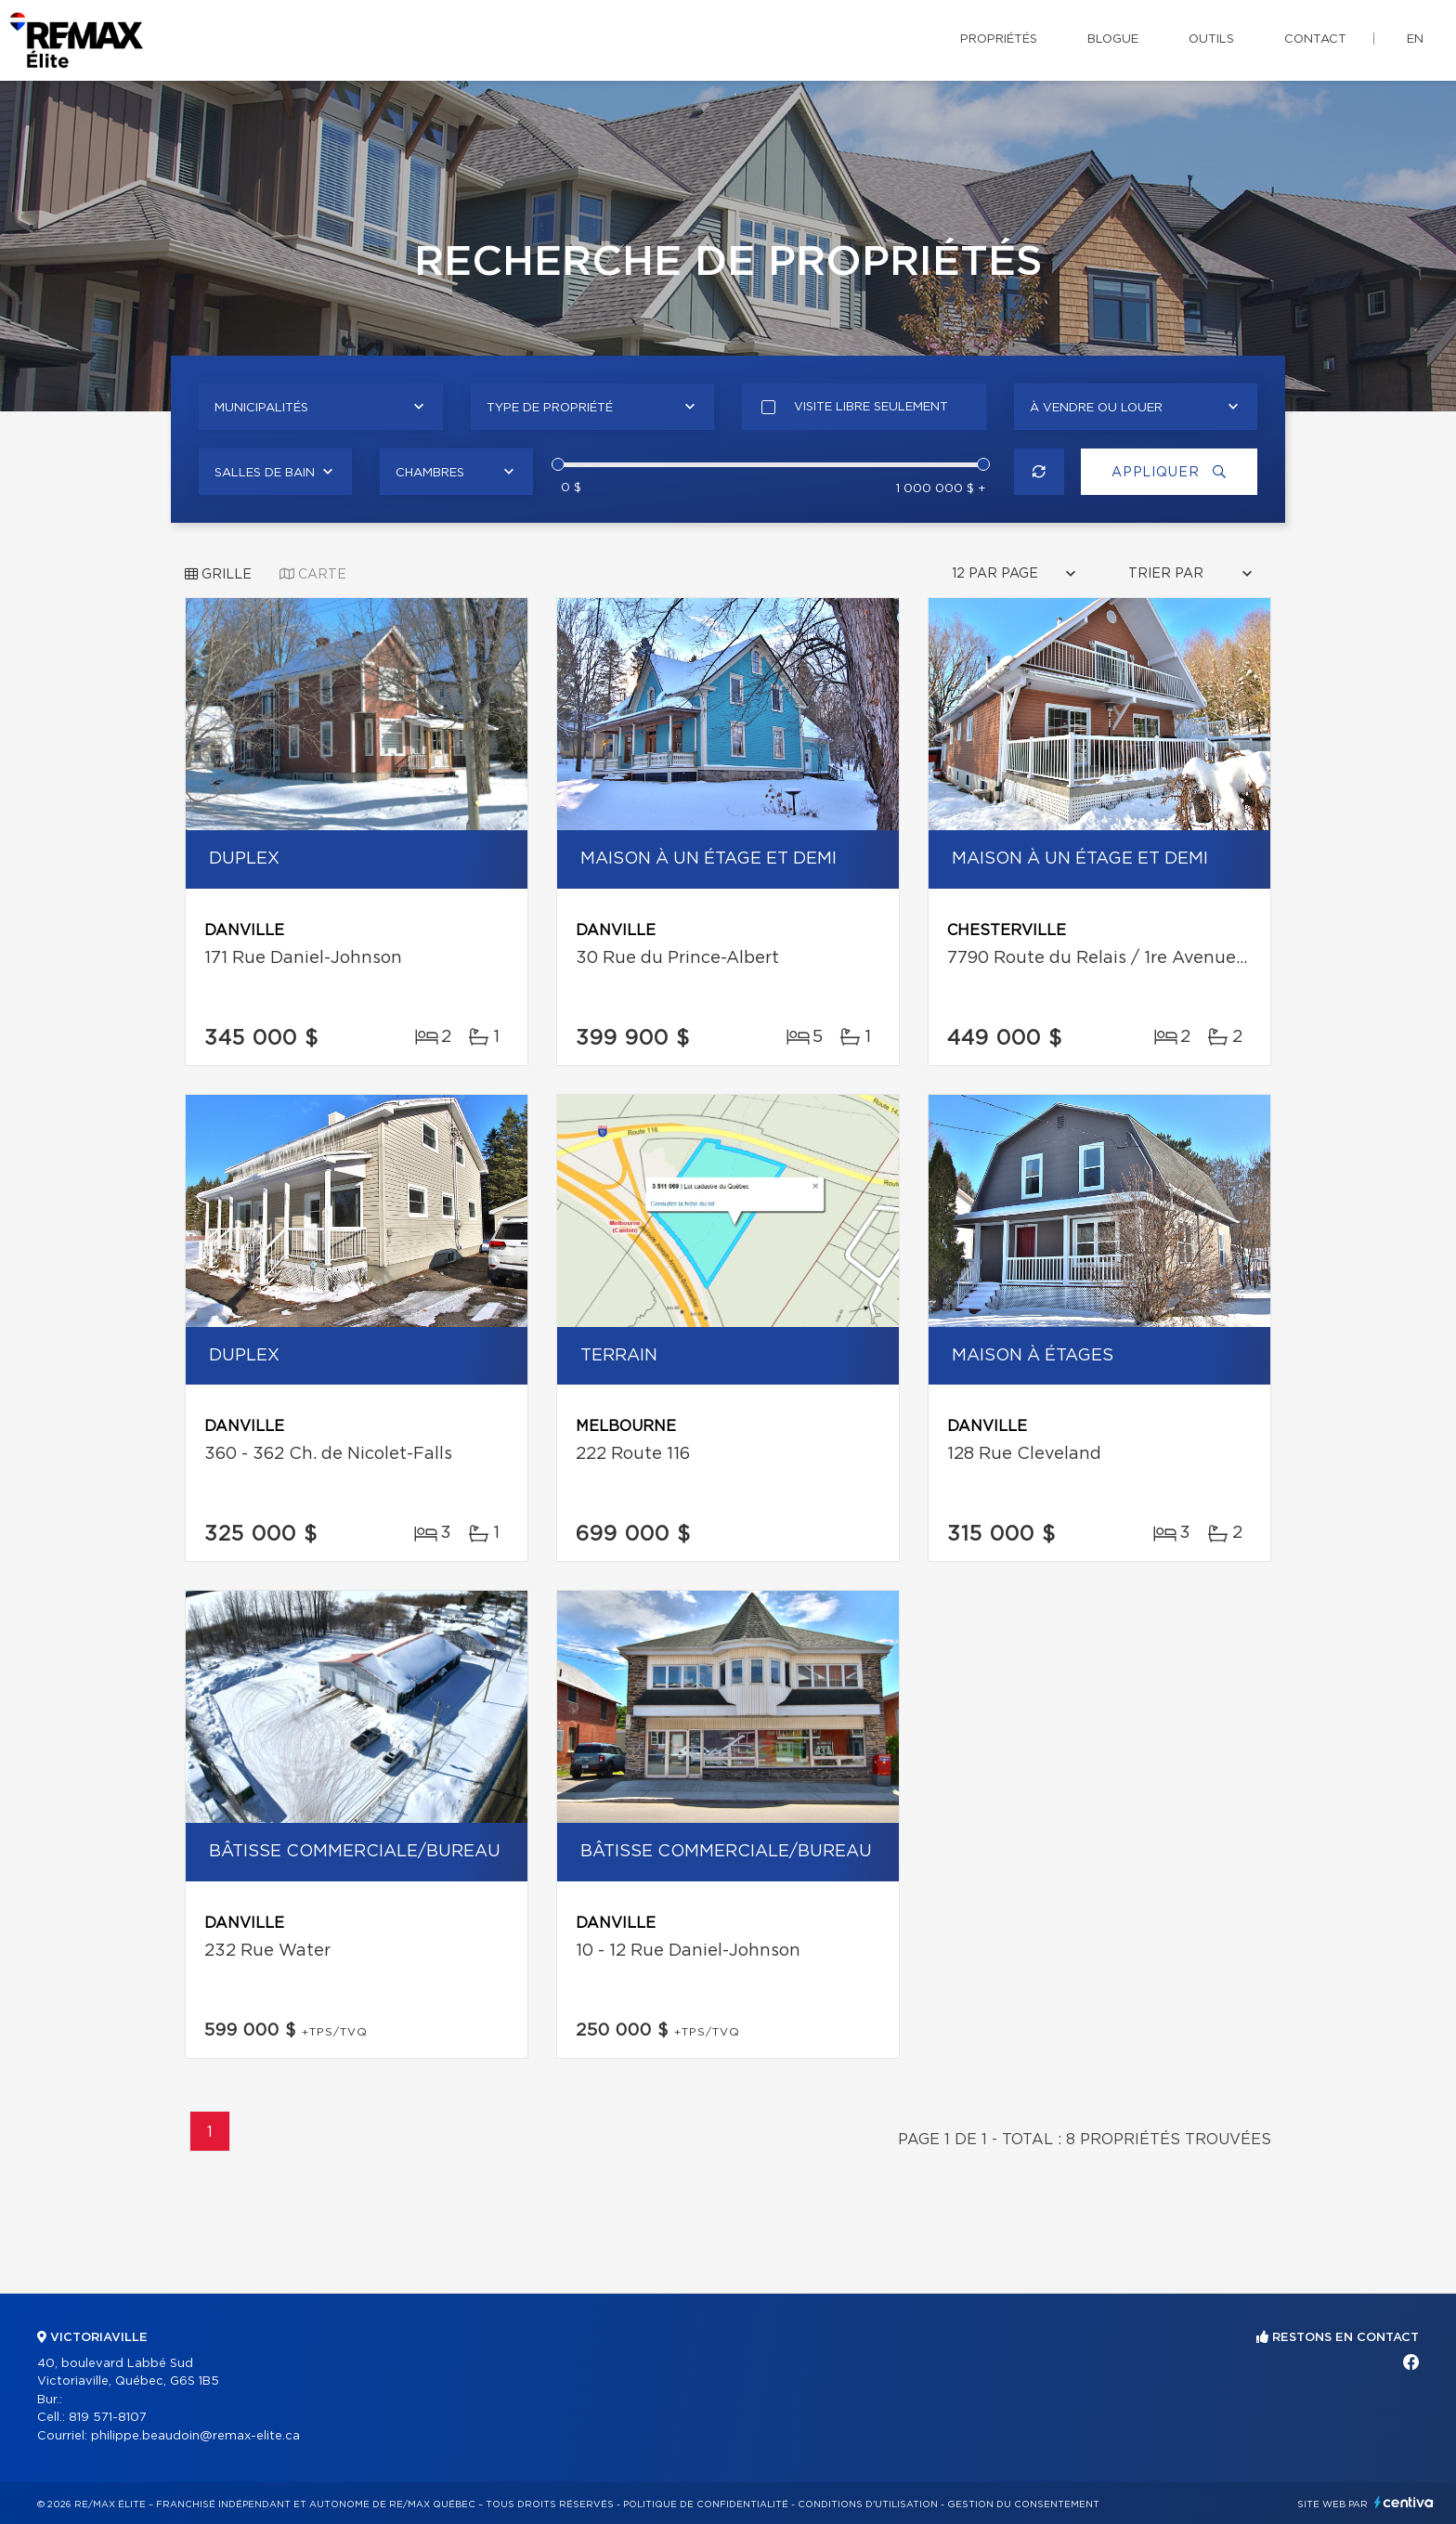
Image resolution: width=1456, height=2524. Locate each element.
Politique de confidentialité (705, 2504)
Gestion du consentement (1023, 2504)
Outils (1211, 39)
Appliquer (1169, 472)
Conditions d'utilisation (868, 2504)
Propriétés (998, 39)
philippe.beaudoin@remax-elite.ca (195, 2436)
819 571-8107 (108, 2418)
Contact (1315, 39)
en (1415, 39)
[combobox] (321, 407)
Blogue (1112, 39)
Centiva (1404, 2502)
